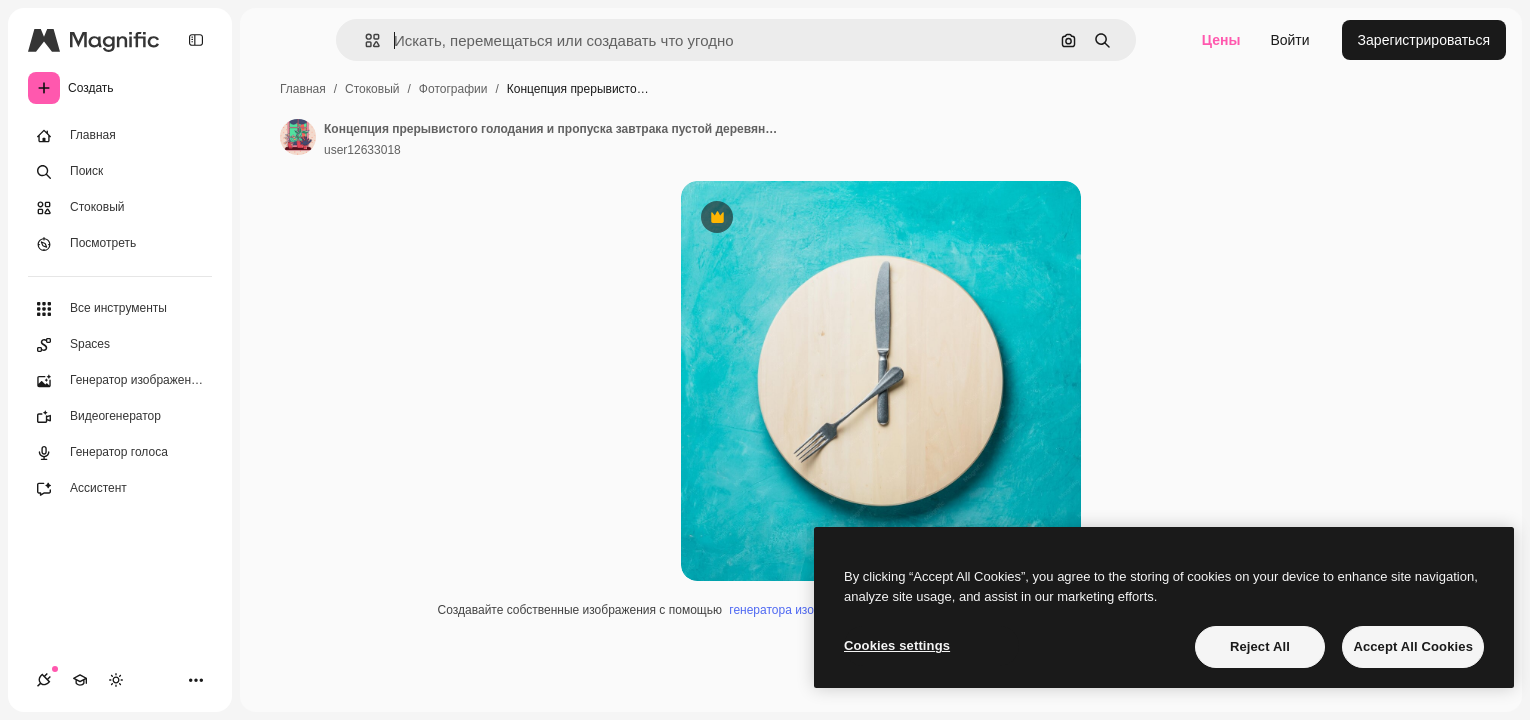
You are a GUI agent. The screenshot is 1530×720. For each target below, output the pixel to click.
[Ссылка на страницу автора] (298, 137)
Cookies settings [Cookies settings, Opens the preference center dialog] (897, 645)
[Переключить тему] (116, 680)
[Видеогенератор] (120, 417)
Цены (1221, 40)
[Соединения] (44, 680)
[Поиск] (120, 172)
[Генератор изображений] (120, 381)
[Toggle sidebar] (196, 40)
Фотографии (453, 89)
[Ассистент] (120, 489)
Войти (1289, 40)
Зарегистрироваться (1424, 40)
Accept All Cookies (1413, 646)
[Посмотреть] (120, 244)
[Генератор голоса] (120, 453)
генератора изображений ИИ (809, 610)
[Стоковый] (120, 208)
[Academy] (80, 680)
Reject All (1260, 646)
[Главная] (120, 136)
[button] (364, 40)
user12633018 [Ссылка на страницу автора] (362, 150)
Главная (303, 89)
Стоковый (372, 89)
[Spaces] (120, 345)
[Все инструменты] (120, 309)
